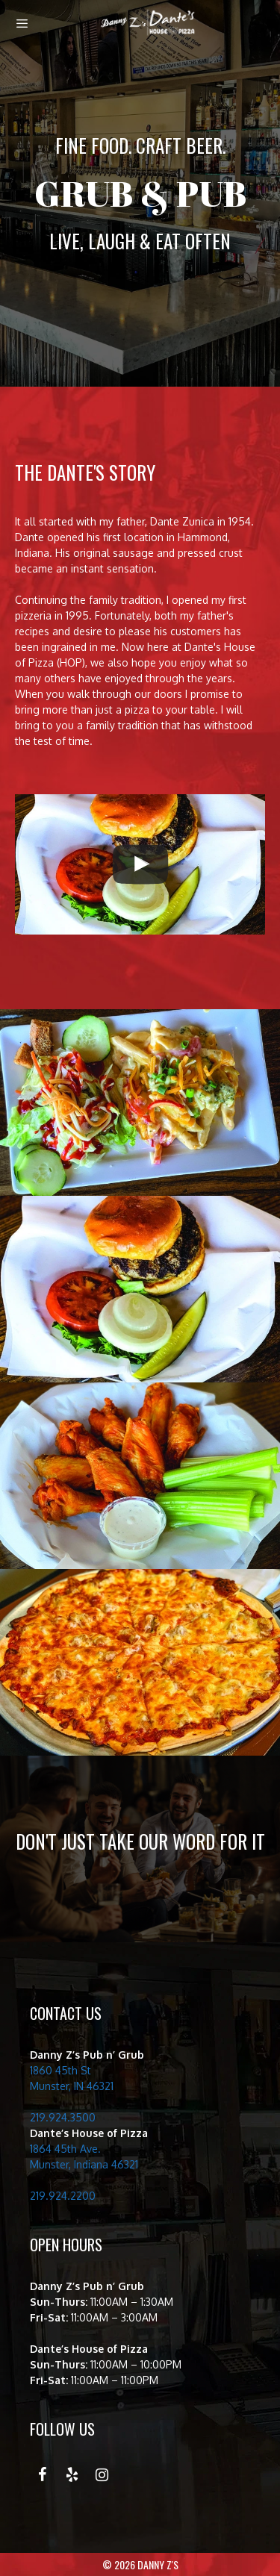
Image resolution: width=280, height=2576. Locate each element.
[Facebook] (42, 2475)
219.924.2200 (63, 2195)
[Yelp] (72, 2475)
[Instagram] (101, 2475)
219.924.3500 (63, 2117)
